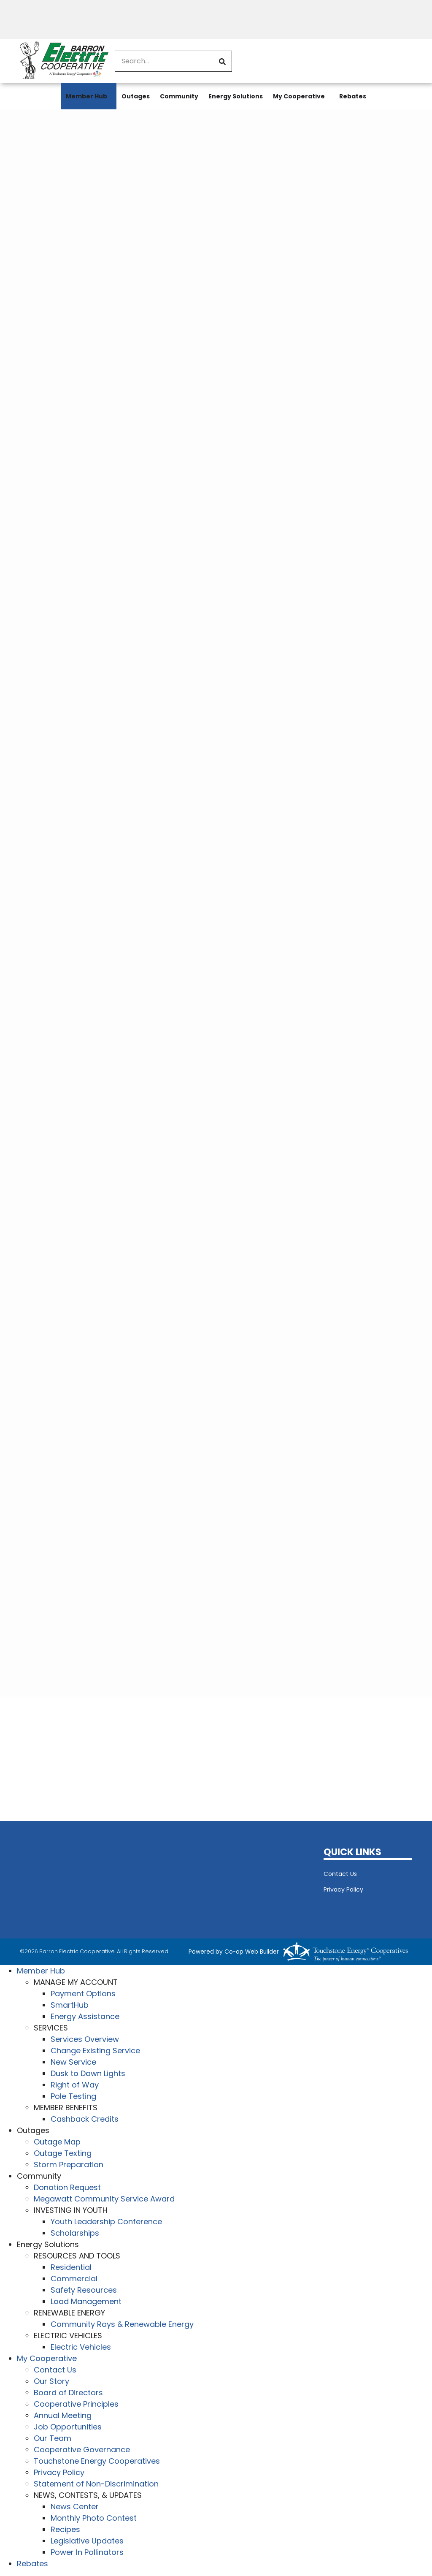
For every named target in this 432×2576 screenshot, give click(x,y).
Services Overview (85, 2039)
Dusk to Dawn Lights (88, 2073)
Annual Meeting (63, 2415)
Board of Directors (68, 2392)
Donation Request (67, 2187)
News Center (75, 2506)
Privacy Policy (343, 1889)
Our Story (51, 2381)
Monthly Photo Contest (94, 2518)
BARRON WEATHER (165, 1878)
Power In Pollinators (87, 2552)
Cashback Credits (85, 2119)
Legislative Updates (87, 2540)
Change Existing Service (95, 2050)
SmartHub (70, 2005)
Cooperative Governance (82, 2449)
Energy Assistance (85, 2016)
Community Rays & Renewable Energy (122, 2324)
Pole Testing (73, 2096)
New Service (73, 2062)
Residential (71, 2267)
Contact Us (340, 1874)
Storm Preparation (68, 2164)
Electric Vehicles (81, 2347)
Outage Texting (63, 2153)
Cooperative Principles (76, 2404)
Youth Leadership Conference (106, 2221)
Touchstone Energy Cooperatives (97, 2461)
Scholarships (75, 2233)
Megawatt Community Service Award (104, 2198)
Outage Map (57, 2141)
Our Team (52, 2438)
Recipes (65, 2529)
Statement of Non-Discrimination (96, 2483)
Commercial (74, 2278)
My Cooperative (299, 96)
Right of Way (75, 2084)
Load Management (86, 2301)
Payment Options (83, 1993)
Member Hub (86, 96)
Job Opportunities (68, 2426)
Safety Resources (84, 2290)
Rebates (352, 96)
